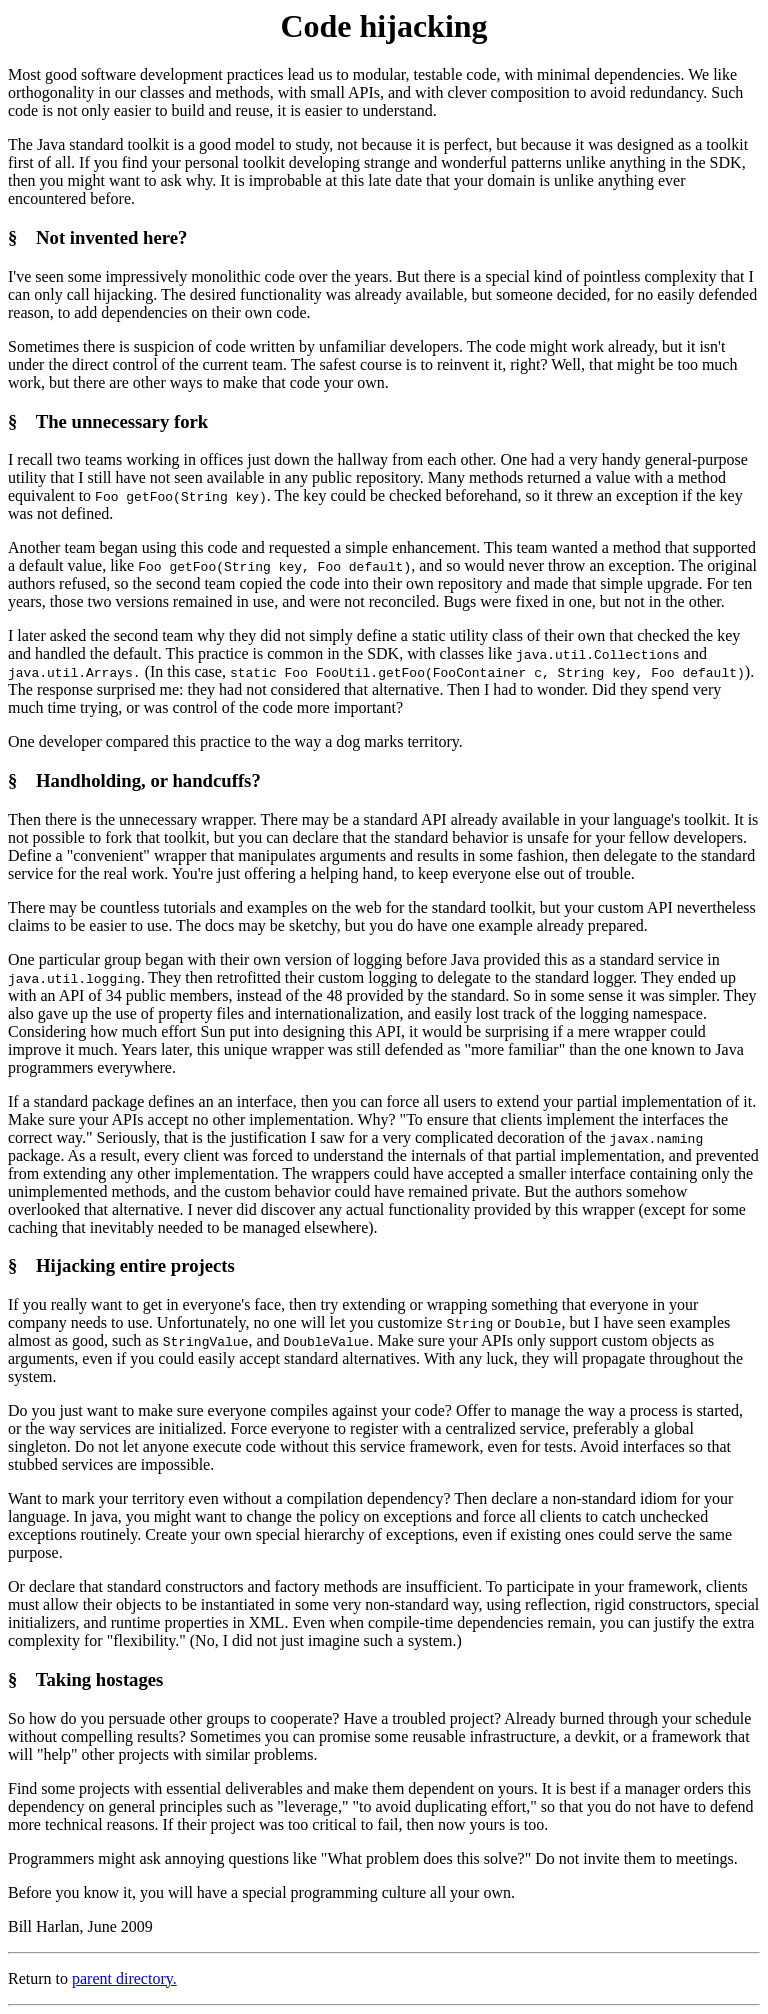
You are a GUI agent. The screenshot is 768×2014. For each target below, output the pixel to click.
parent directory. (124, 1978)
